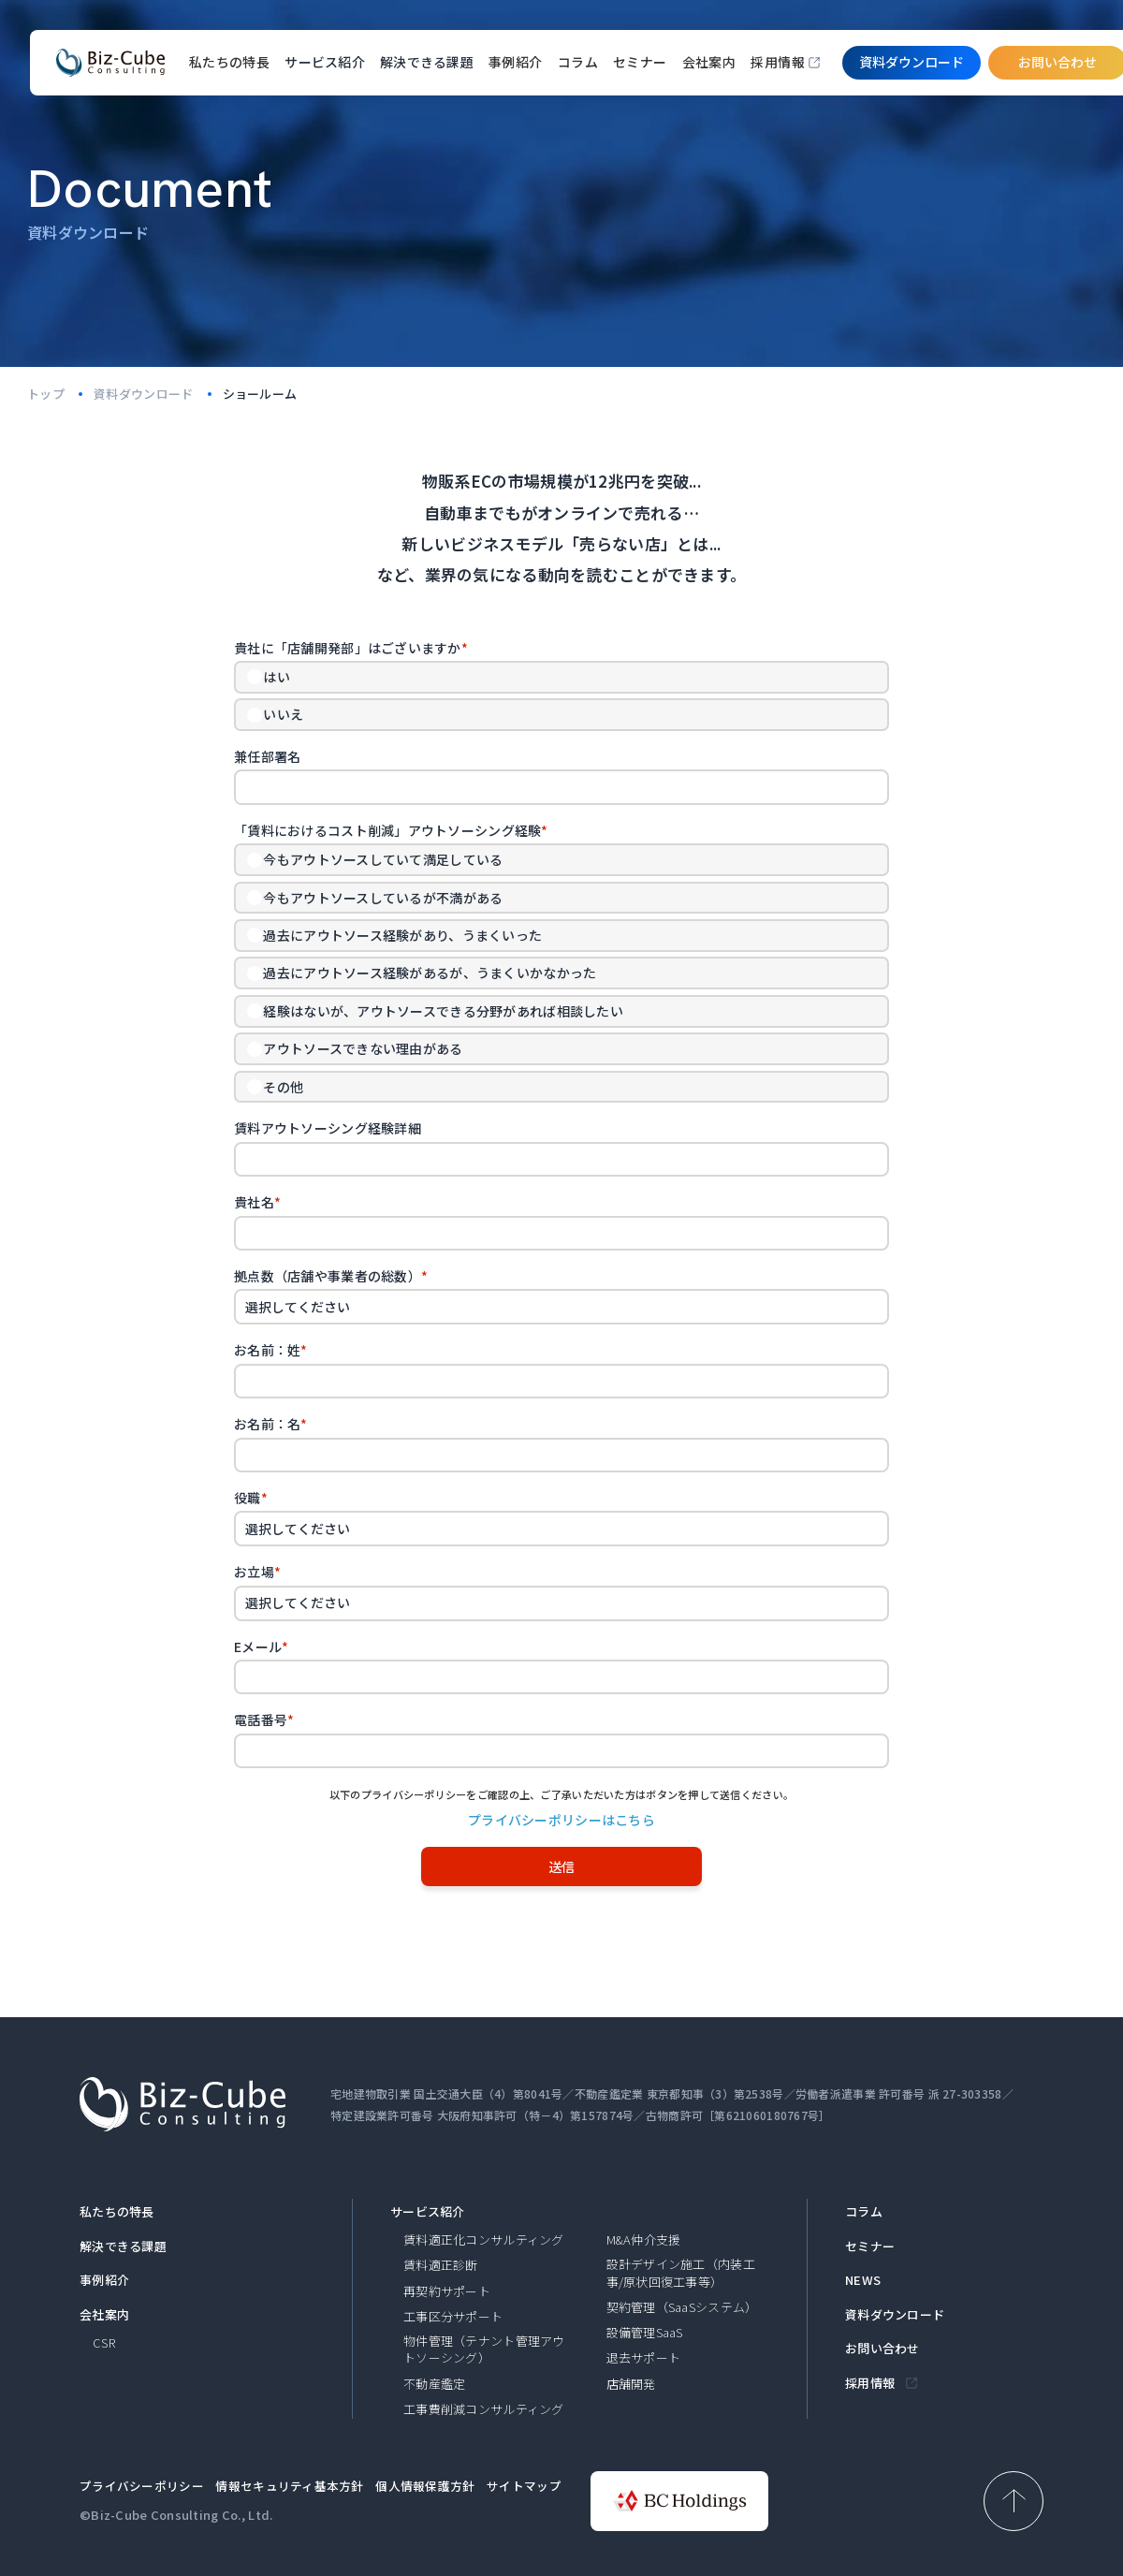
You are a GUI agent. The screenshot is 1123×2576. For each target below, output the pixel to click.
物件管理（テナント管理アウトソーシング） (484, 2349)
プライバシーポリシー (142, 2486)
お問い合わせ (882, 2348)
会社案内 (709, 61)
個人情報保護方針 (424, 2486)
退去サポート (643, 2357)
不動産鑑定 (434, 2384)
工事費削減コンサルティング (483, 2409)
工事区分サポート (453, 2316)
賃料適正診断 (440, 2265)
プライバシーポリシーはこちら (561, 1819)
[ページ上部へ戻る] (1013, 2501)
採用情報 (778, 61)
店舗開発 (631, 2384)
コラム (578, 61)
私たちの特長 (229, 61)
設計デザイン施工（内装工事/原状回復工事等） (680, 2273)
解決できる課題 (123, 2246)
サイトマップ (524, 2486)
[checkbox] (561, 696)
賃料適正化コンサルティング (483, 2240)
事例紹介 (516, 61)
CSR (104, 2342)
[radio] (561, 677)
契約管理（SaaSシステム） (682, 2307)
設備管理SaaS (644, 2332)
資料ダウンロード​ (911, 61)
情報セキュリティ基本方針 (289, 2486)
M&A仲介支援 (643, 2240)
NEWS (863, 2280)
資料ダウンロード (894, 2314)
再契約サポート (446, 2291)
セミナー (640, 61)
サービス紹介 (427, 2211)
